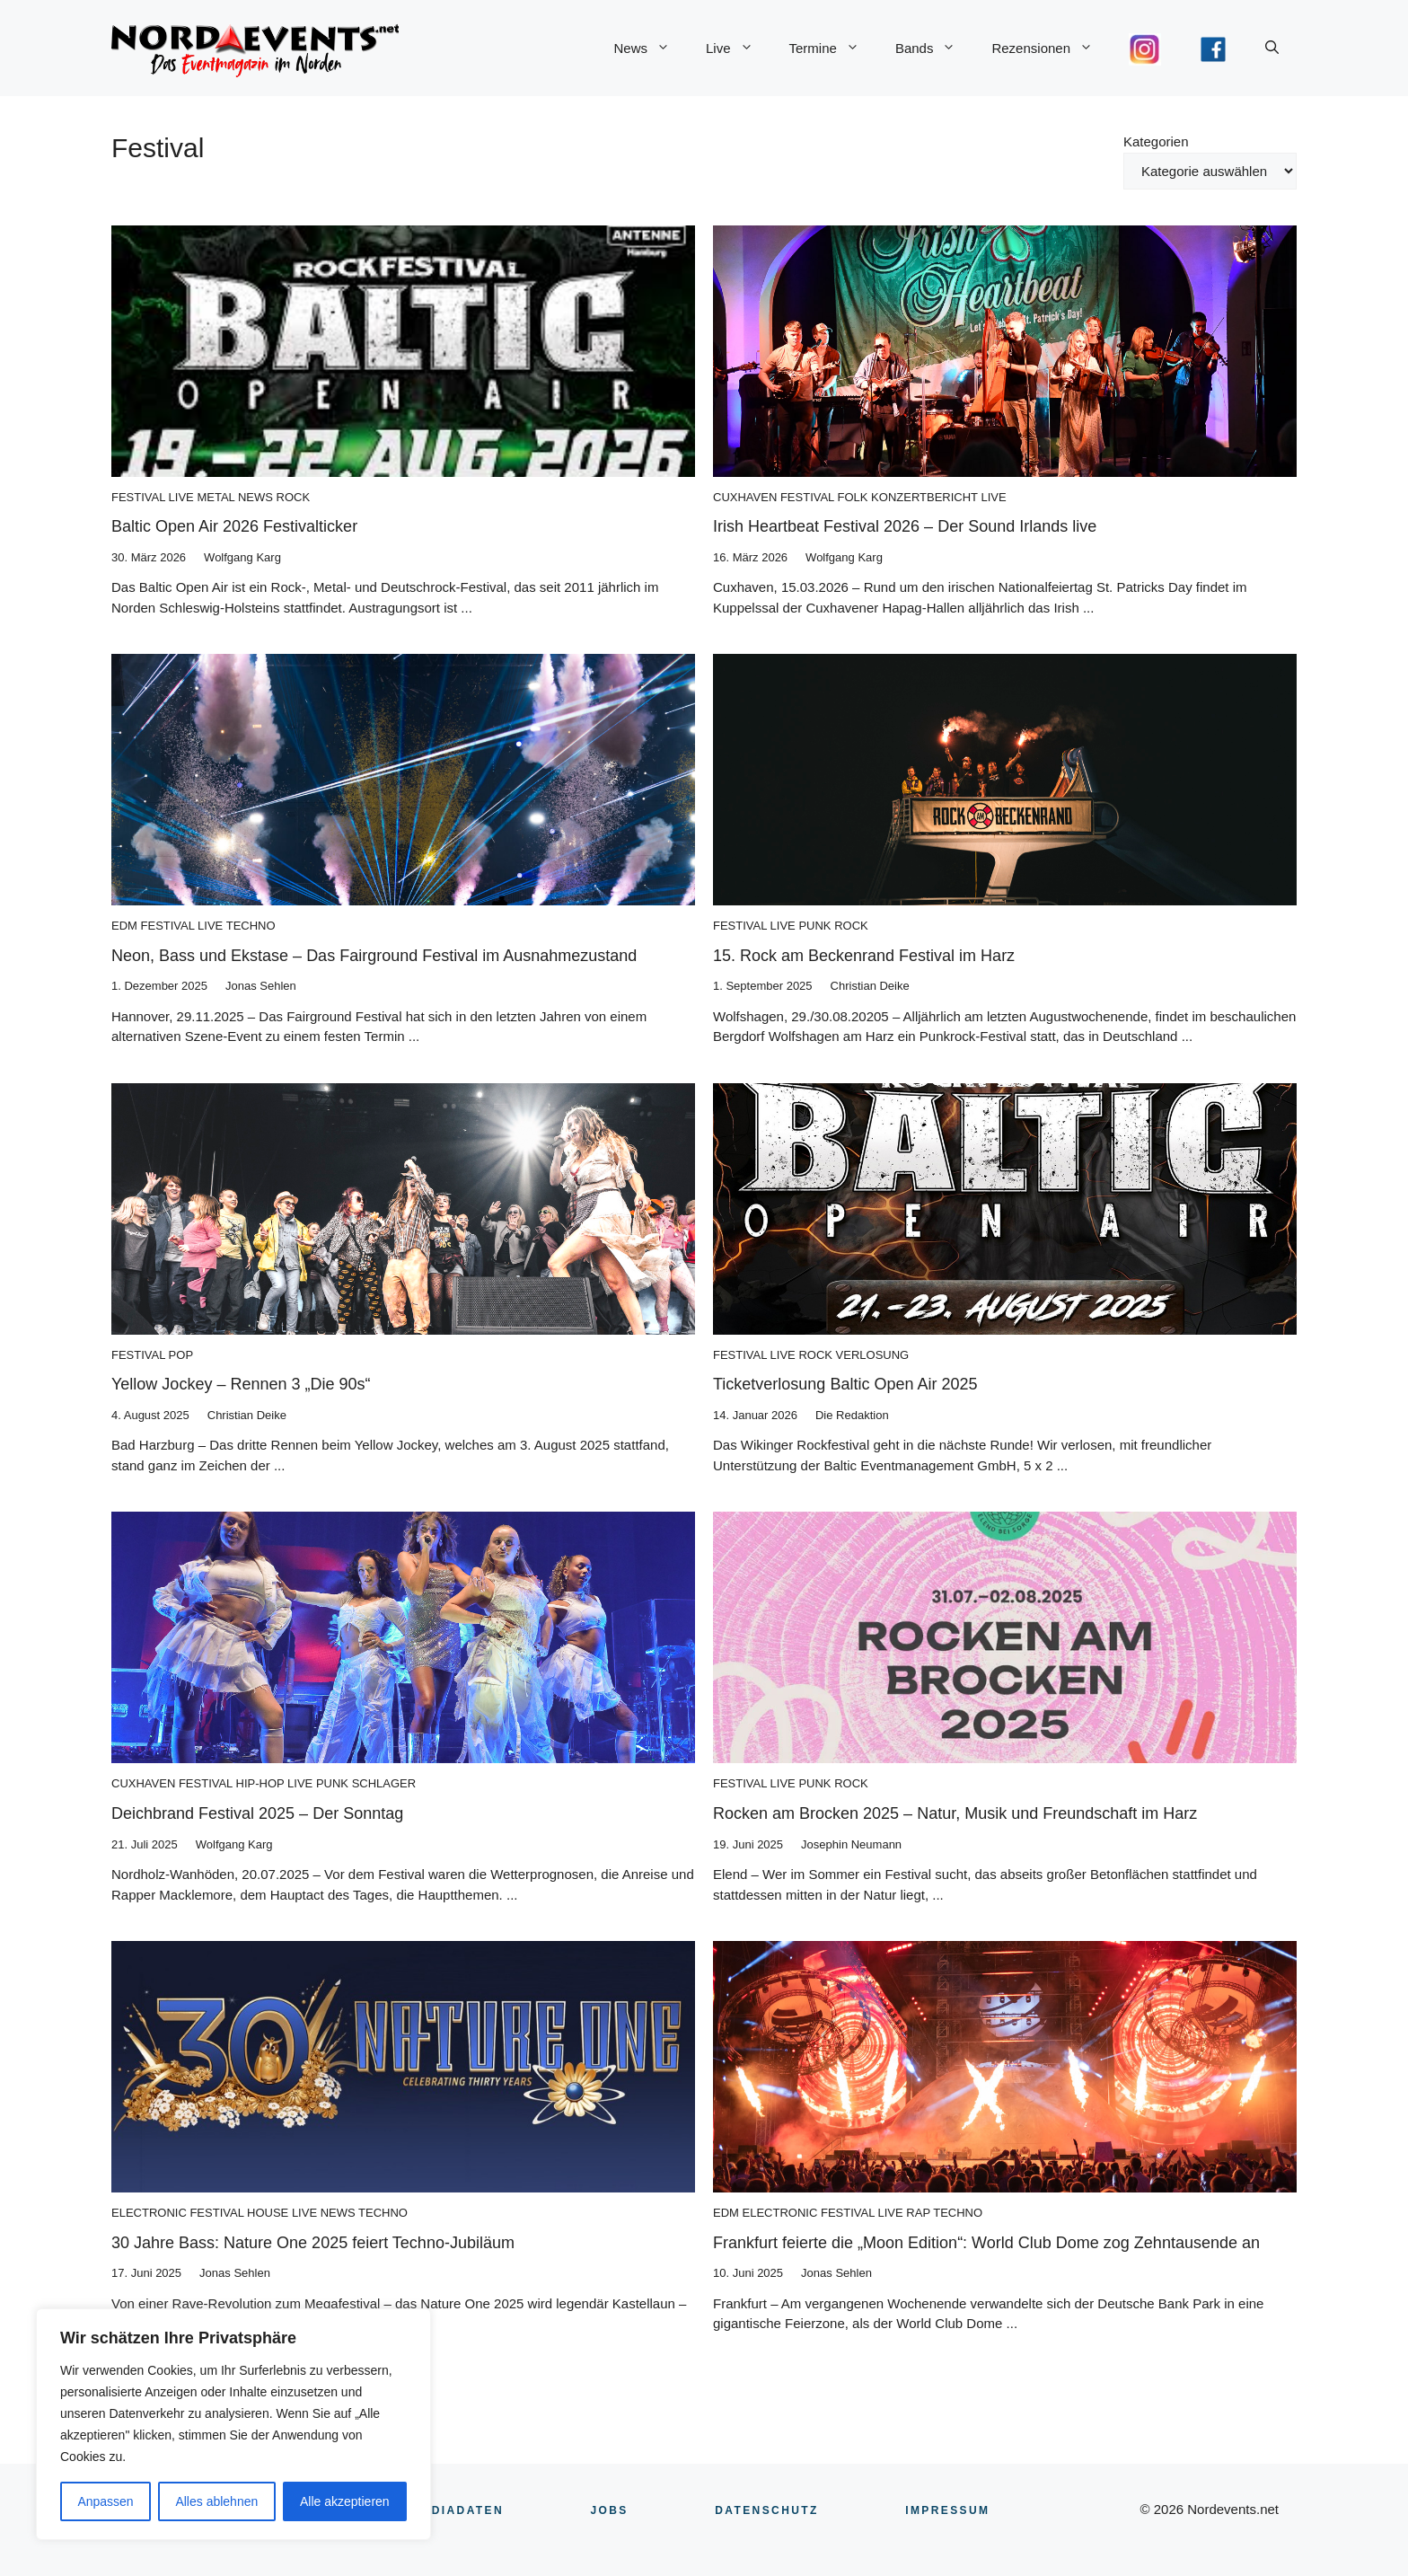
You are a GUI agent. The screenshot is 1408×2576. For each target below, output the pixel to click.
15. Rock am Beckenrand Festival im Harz (864, 956)
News (650, 48)
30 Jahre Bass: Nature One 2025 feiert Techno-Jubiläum (313, 2243)
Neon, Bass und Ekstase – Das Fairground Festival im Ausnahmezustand (374, 956)
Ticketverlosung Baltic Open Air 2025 (845, 1384)
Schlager (384, 1783)
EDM (124, 925)
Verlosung (873, 1355)
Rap (918, 2212)
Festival (138, 497)
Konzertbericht (924, 497)
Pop (181, 1355)
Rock (294, 497)
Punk (814, 925)
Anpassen (105, 2501)
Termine (833, 48)
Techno (251, 925)
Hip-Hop (260, 1783)
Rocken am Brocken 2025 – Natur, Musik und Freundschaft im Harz (955, 1813)
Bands (934, 48)
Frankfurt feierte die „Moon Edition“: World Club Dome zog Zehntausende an (986, 2243)
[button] (1272, 48)
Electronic (149, 2212)
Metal (215, 497)
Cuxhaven (745, 497)
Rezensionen (1051, 48)
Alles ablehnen (216, 2501)
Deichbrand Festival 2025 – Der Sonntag (257, 1813)
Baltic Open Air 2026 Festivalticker (234, 526)
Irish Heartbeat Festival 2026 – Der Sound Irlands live (904, 526)
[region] (233, 2424)
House (267, 2212)
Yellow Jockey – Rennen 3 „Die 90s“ (241, 1384)
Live (738, 48)
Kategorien (1156, 141)
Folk (853, 497)
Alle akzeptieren (345, 2501)
